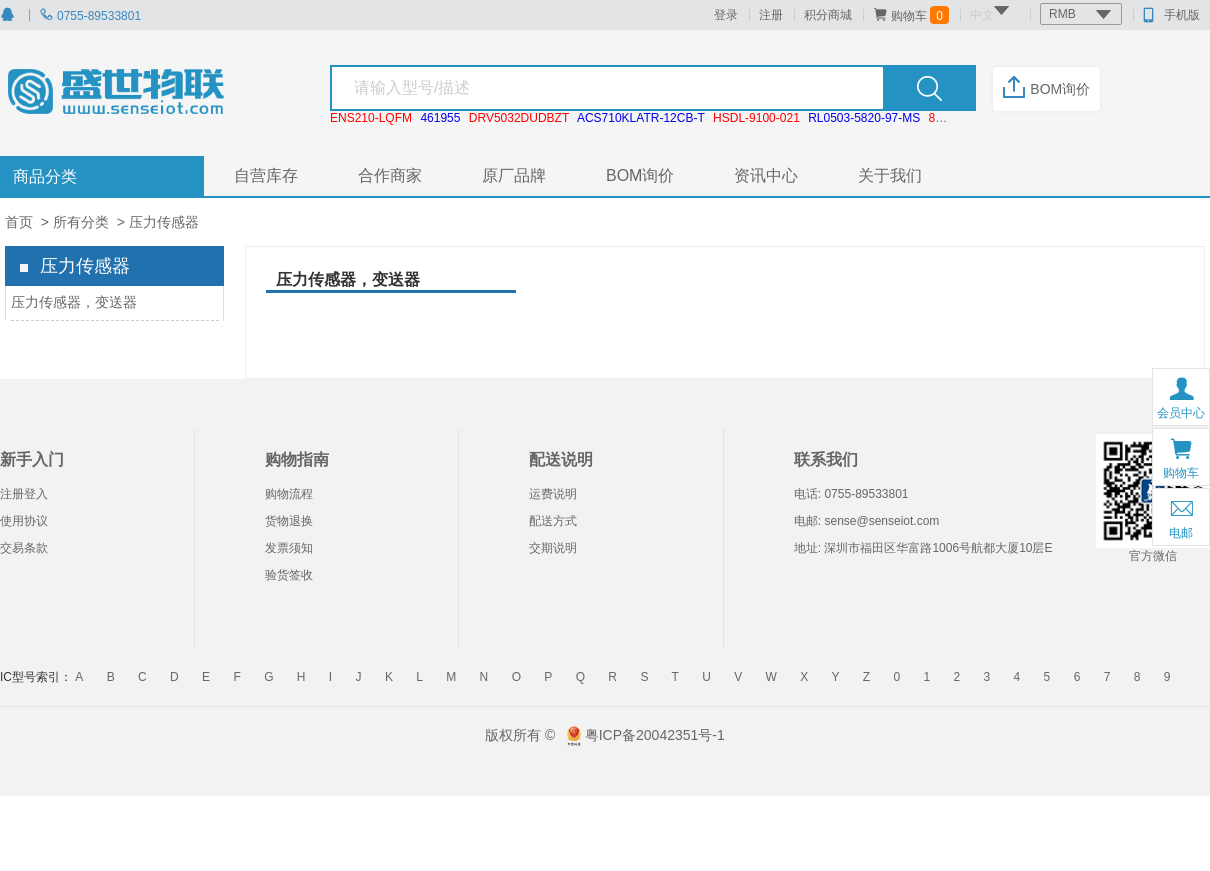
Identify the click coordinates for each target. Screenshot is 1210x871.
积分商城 (828, 15)
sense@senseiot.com (881, 521)
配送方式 (553, 521)
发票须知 (289, 548)
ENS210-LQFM (371, 118)
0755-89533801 (90, 16)
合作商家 (390, 175)
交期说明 (553, 548)
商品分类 (45, 176)
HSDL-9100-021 (756, 118)
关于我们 (890, 175)
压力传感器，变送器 (74, 302)
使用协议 (24, 521)
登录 (726, 15)
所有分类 (81, 222)
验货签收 (289, 575)
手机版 (1171, 15)
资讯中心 (766, 175)
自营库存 (266, 175)
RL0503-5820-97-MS (864, 118)
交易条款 (24, 548)
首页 (19, 222)
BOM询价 (1046, 89)
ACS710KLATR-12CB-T (641, 118)
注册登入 (24, 494)
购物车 (911, 15)
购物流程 (289, 494)
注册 (771, 15)
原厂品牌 (514, 175)
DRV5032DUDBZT (519, 118)
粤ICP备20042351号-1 (655, 735)
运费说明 (553, 494)
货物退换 (289, 521)
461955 (440, 118)
